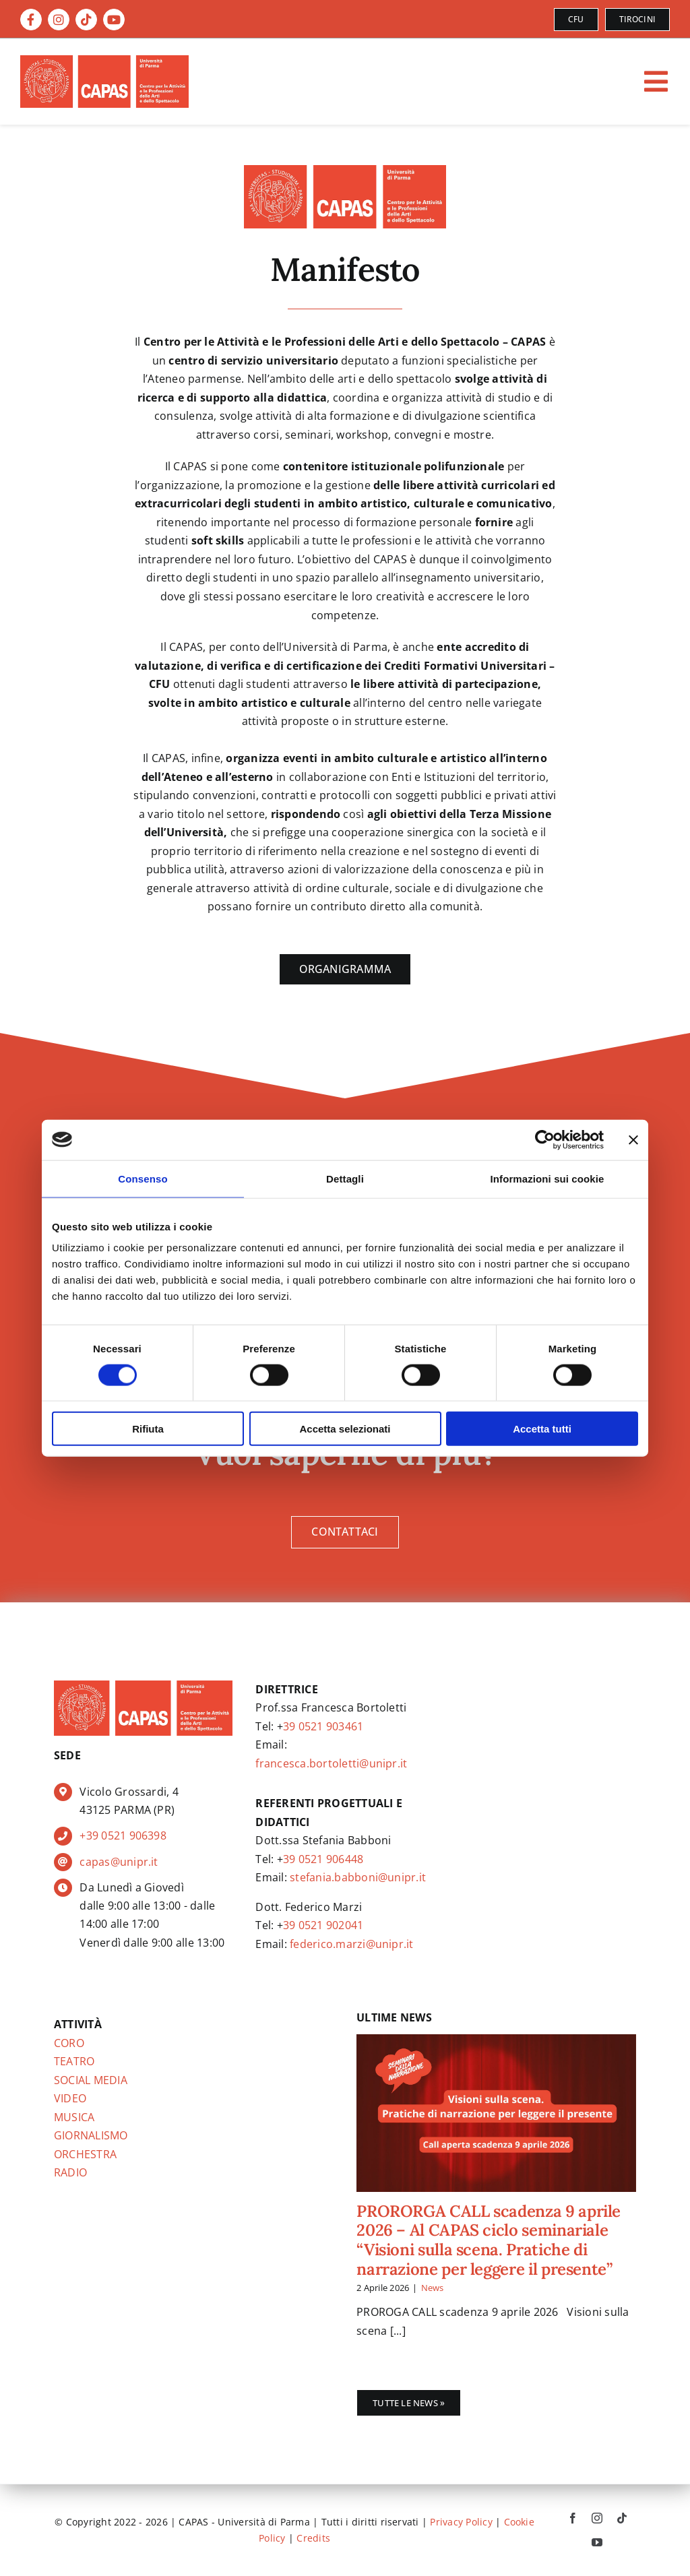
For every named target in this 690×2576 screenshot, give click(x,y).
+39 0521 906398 (123, 1835)
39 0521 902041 (323, 1925)
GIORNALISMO (91, 2135)
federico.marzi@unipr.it (352, 1944)
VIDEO (70, 2098)
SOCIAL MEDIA (90, 2080)
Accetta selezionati (344, 1429)
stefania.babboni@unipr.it (358, 1877)
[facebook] (572, 2518)
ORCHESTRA (85, 2154)
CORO (69, 2043)
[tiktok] (622, 2518)
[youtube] (597, 2542)
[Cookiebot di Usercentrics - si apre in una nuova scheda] (545, 1139)
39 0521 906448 (323, 1859)
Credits (313, 2538)
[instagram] (597, 2518)
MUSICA (74, 2117)
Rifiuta (148, 1429)
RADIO (70, 2172)
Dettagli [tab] (345, 1178)
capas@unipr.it (119, 1861)
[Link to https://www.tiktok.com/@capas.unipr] (86, 19)
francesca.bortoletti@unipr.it (331, 1763)
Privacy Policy (461, 2521)
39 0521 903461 (323, 1726)
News (432, 2288)
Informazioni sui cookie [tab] (547, 1178)
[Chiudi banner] (633, 1139)
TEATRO (74, 2061)
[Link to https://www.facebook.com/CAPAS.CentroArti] (31, 19)
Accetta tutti (542, 1429)
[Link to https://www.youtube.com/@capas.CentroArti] (114, 19)
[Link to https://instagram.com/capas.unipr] (58, 19)
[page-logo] (345, 170)
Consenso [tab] (142, 1178)
